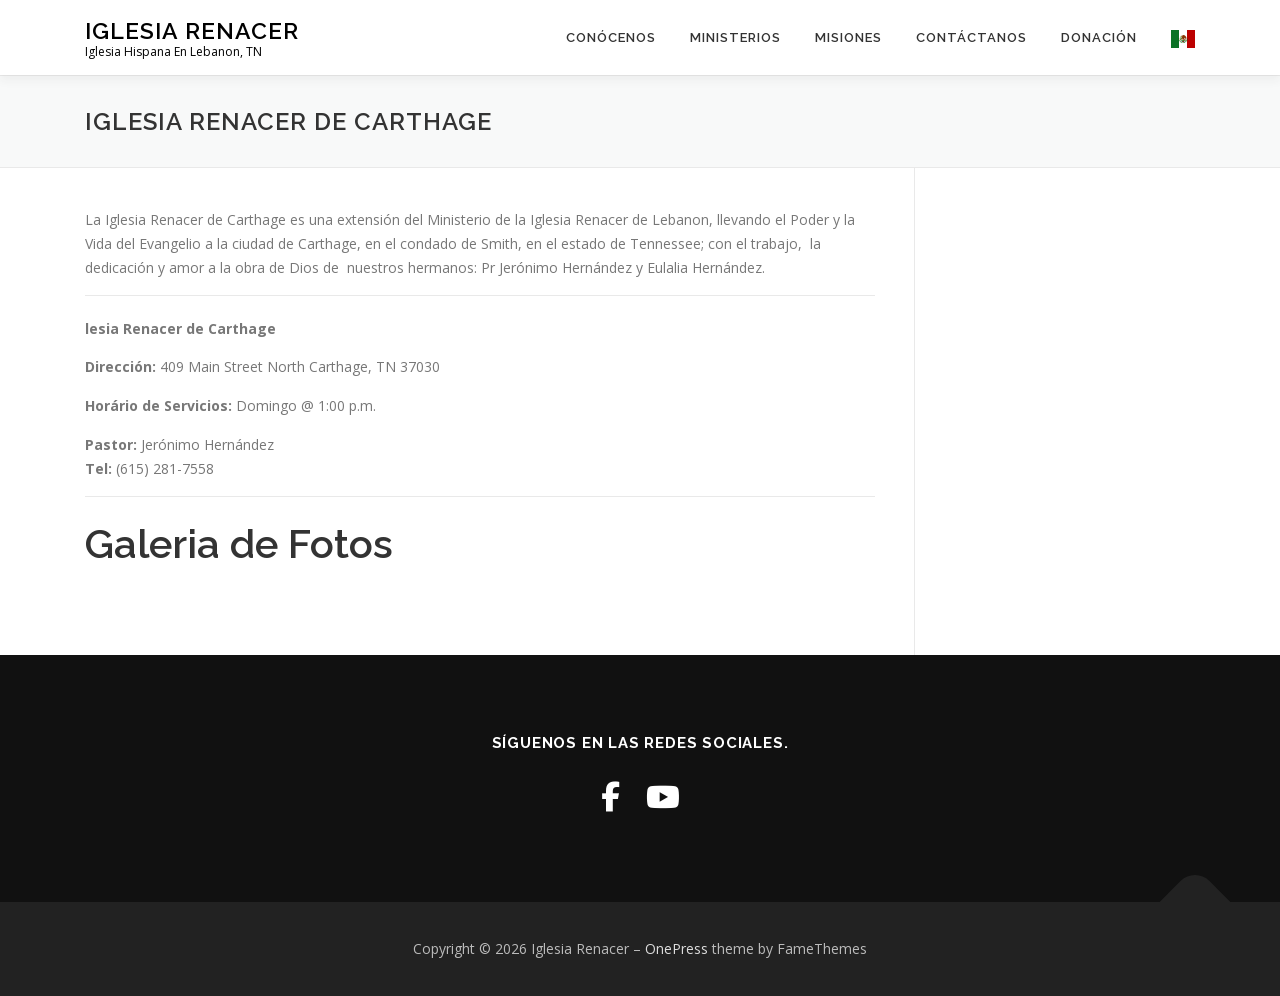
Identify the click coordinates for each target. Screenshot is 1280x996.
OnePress (676, 948)
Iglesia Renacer (192, 30)
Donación (1099, 37)
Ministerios (735, 37)
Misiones (848, 37)
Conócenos (611, 37)
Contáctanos (971, 37)
